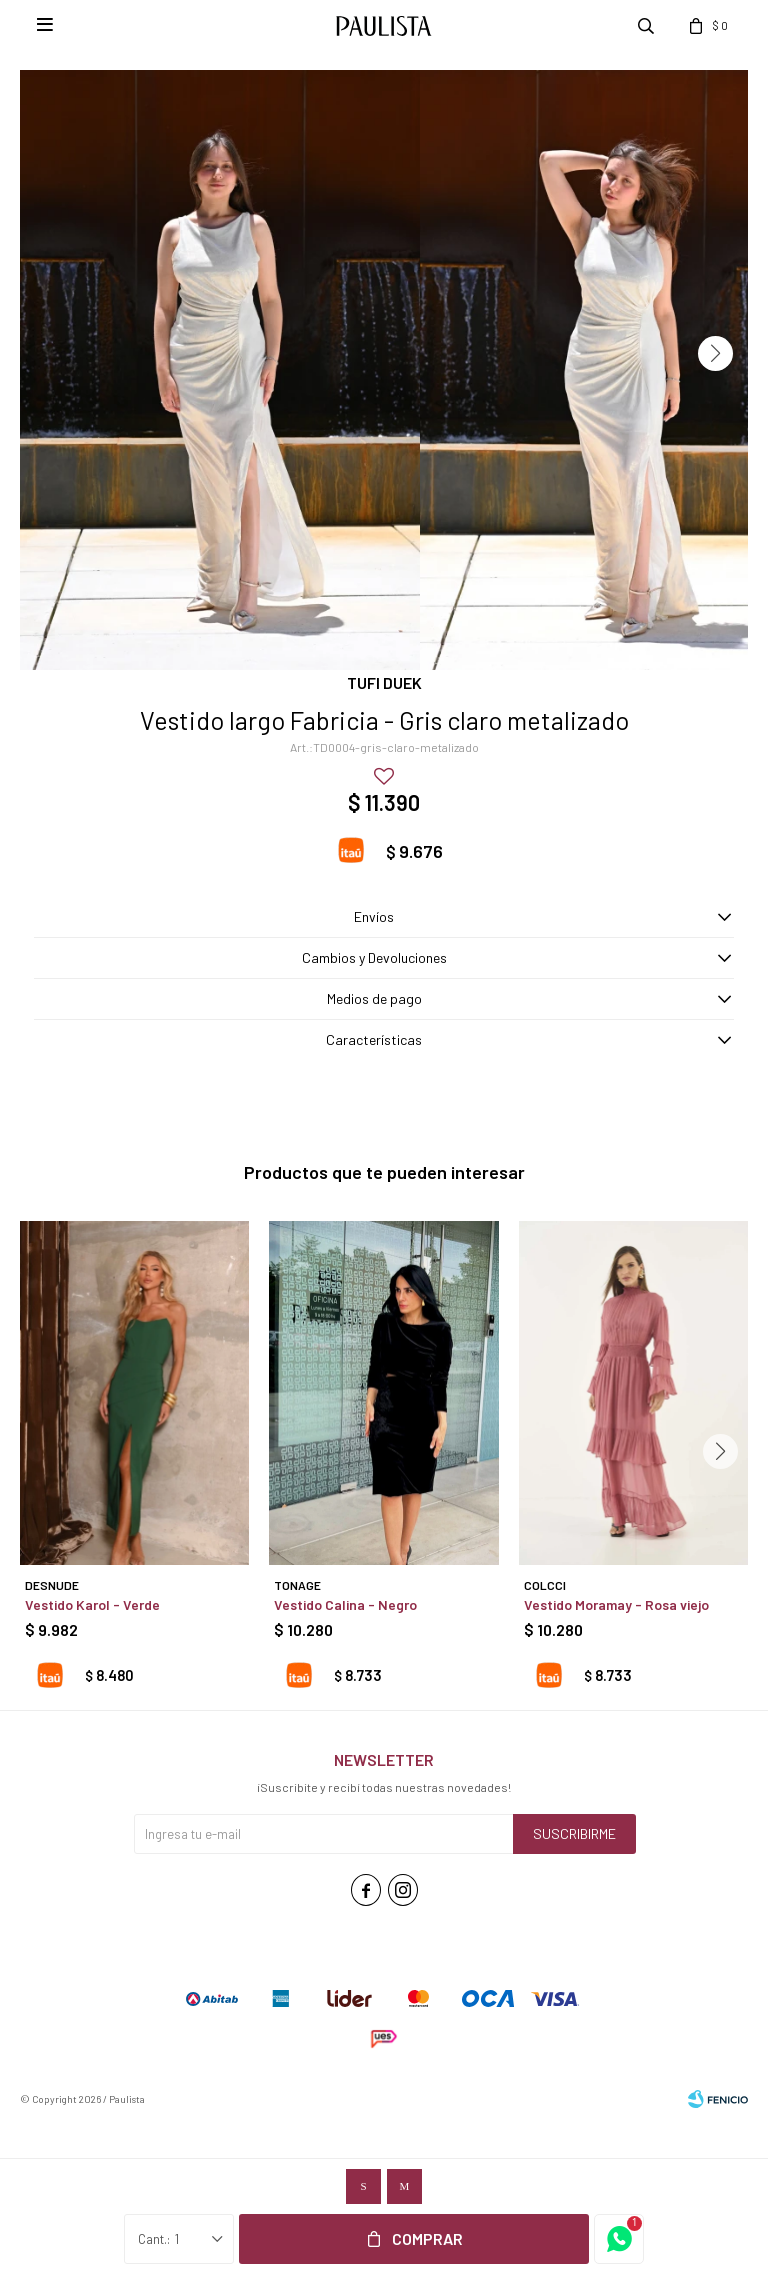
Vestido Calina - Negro (345, 1604)
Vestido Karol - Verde (92, 1604)
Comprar (427, 2238)
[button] (715, 353)
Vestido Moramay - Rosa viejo (616, 1604)
